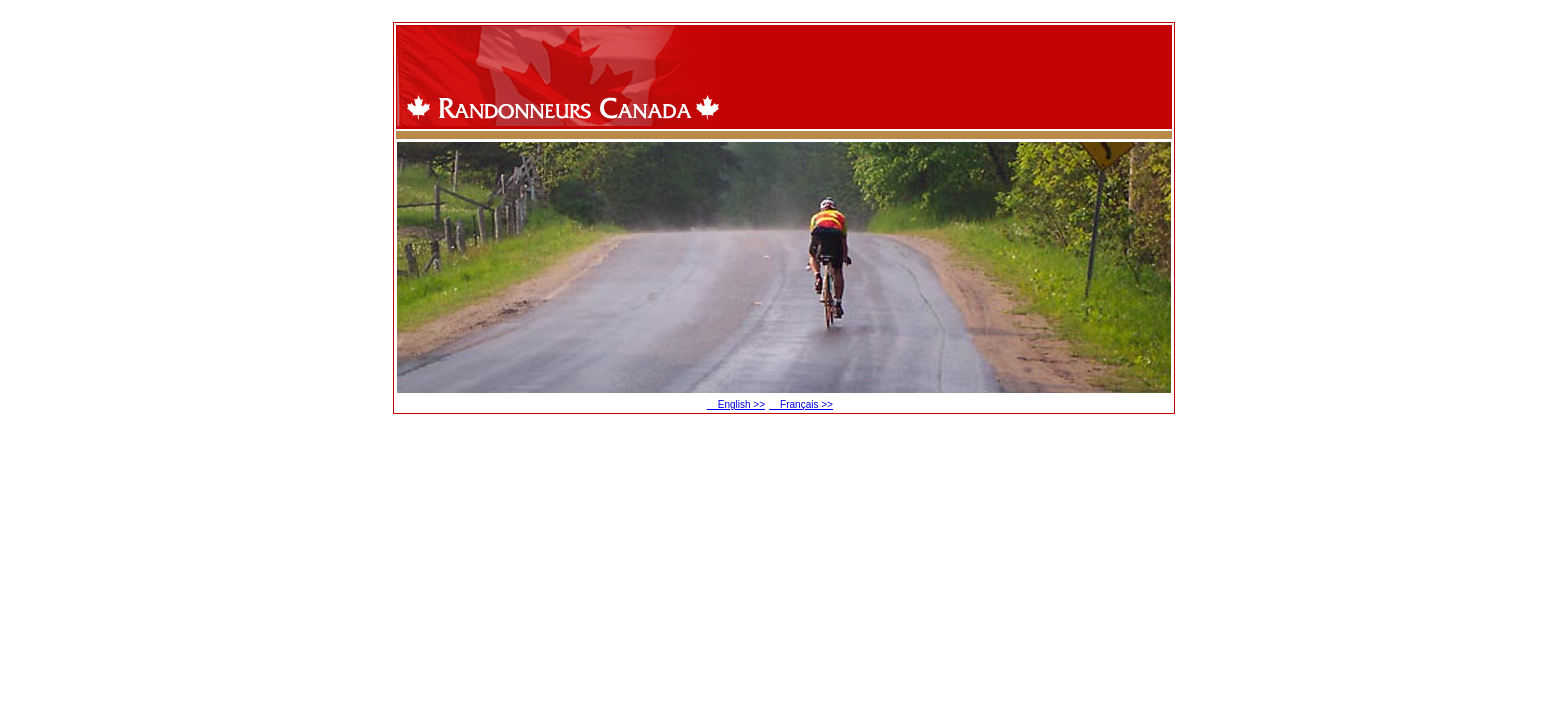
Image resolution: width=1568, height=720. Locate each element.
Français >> (801, 404)
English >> (736, 404)
